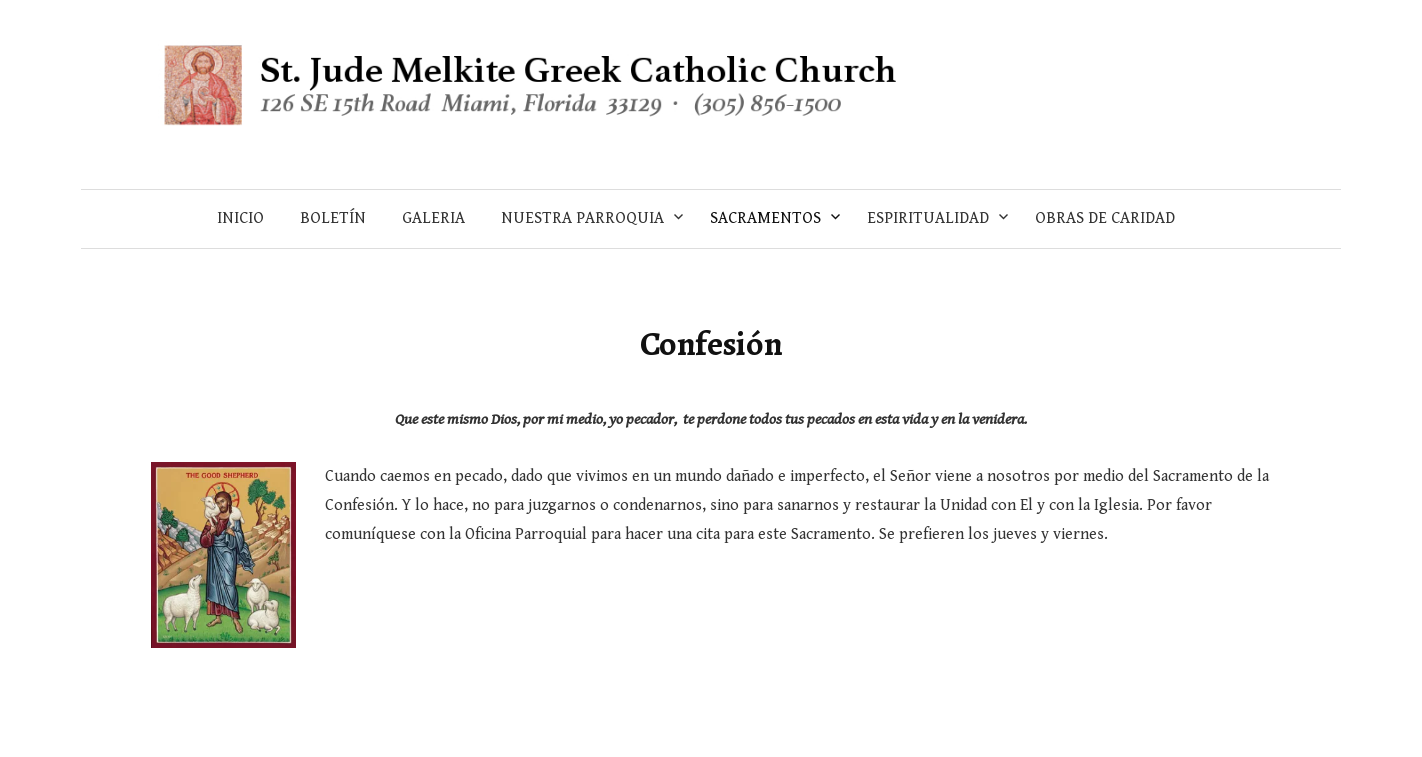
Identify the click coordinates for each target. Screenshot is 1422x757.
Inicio (240, 218)
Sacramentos (765, 218)
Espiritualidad (928, 218)
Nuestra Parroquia (582, 218)
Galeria (433, 218)
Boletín (333, 218)
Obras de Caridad (1105, 218)
